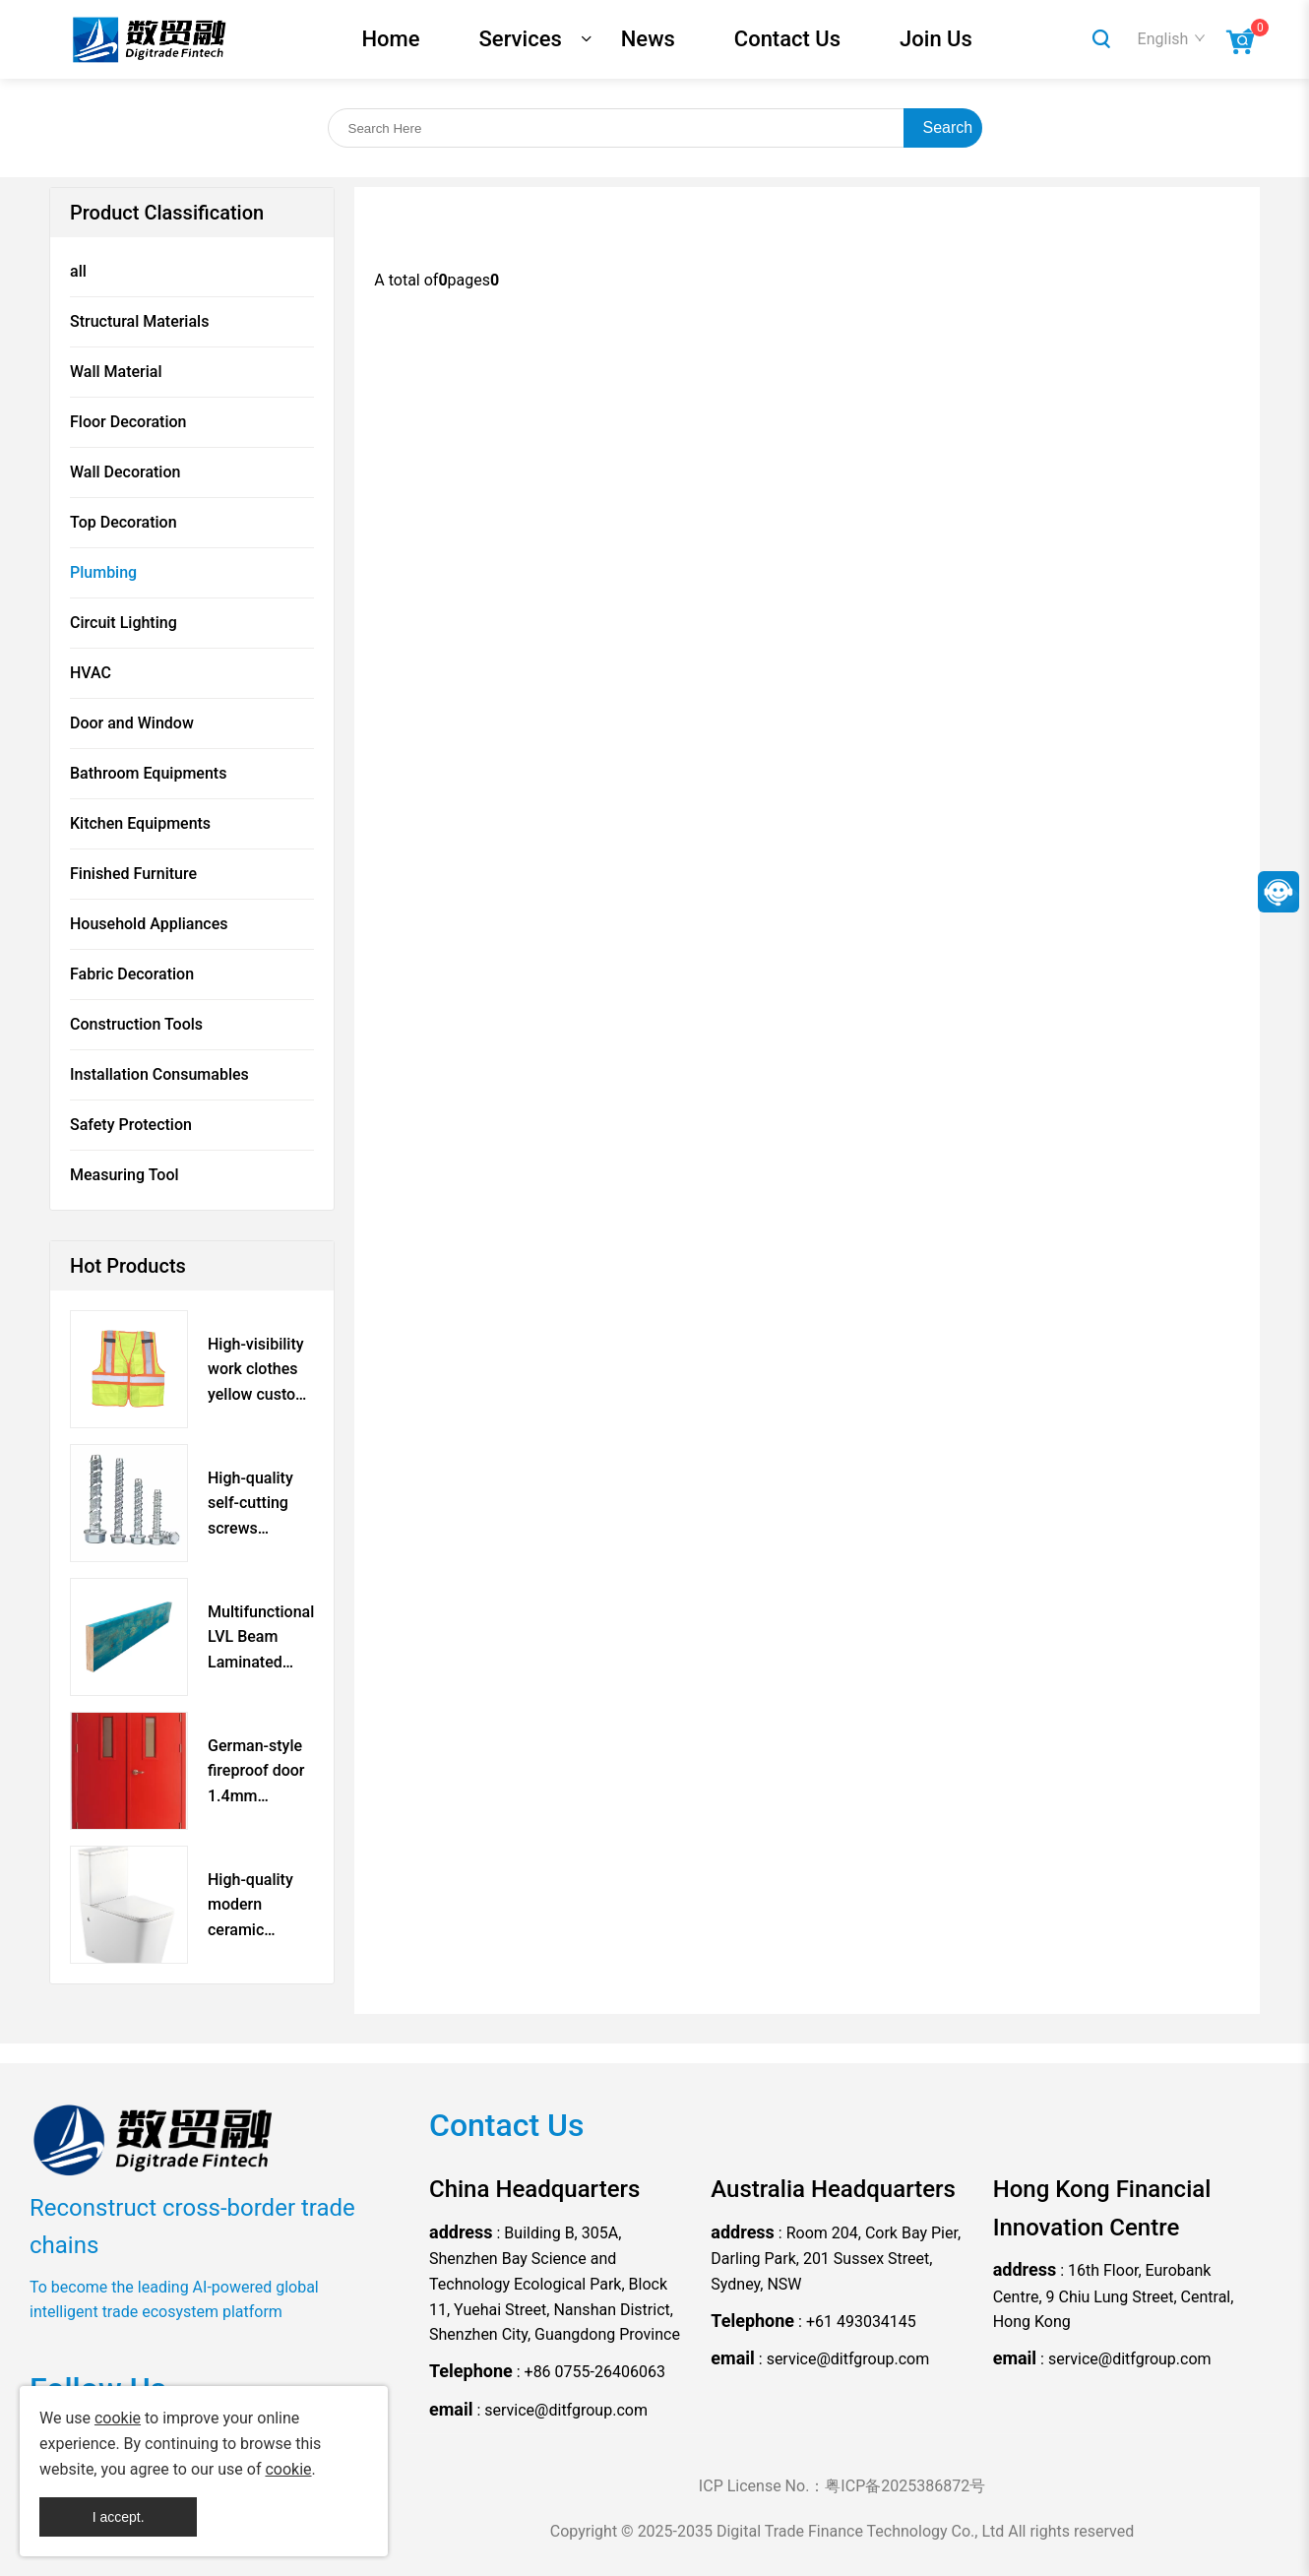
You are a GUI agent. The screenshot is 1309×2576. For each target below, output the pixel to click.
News (648, 39)
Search (948, 127)
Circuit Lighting (123, 622)
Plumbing (103, 572)
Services (520, 39)
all (78, 271)
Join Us (936, 39)
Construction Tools (136, 1024)
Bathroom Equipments (148, 773)
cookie (117, 2418)
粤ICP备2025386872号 (905, 2486)
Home (391, 39)
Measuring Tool (124, 1174)
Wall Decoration (125, 472)
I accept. (119, 2517)
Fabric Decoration (132, 974)
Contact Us (787, 39)
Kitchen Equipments (140, 823)
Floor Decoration (128, 421)
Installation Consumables (159, 1074)
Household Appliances (148, 923)
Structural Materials (139, 321)
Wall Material (116, 371)
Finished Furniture (133, 873)
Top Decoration (123, 522)
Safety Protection (131, 1124)
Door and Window (132, 723)
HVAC (90, 672)
